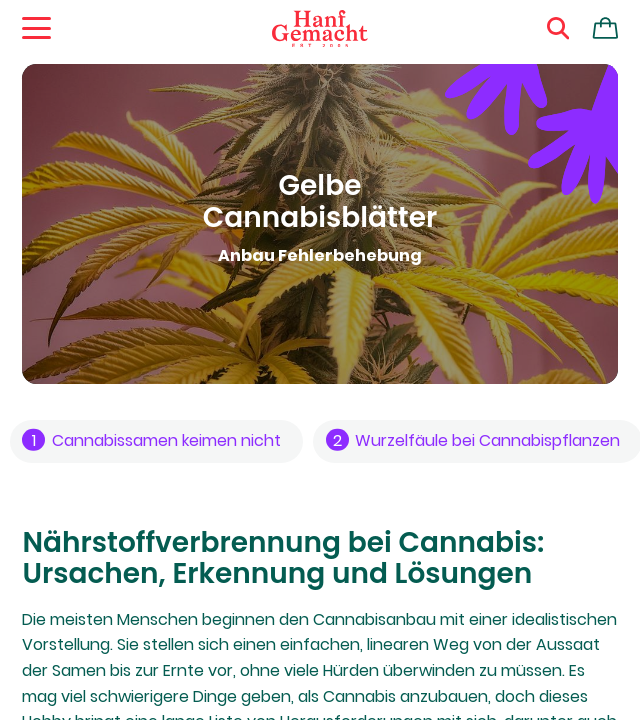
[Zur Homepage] (320, 29)
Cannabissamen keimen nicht (151, 440)
